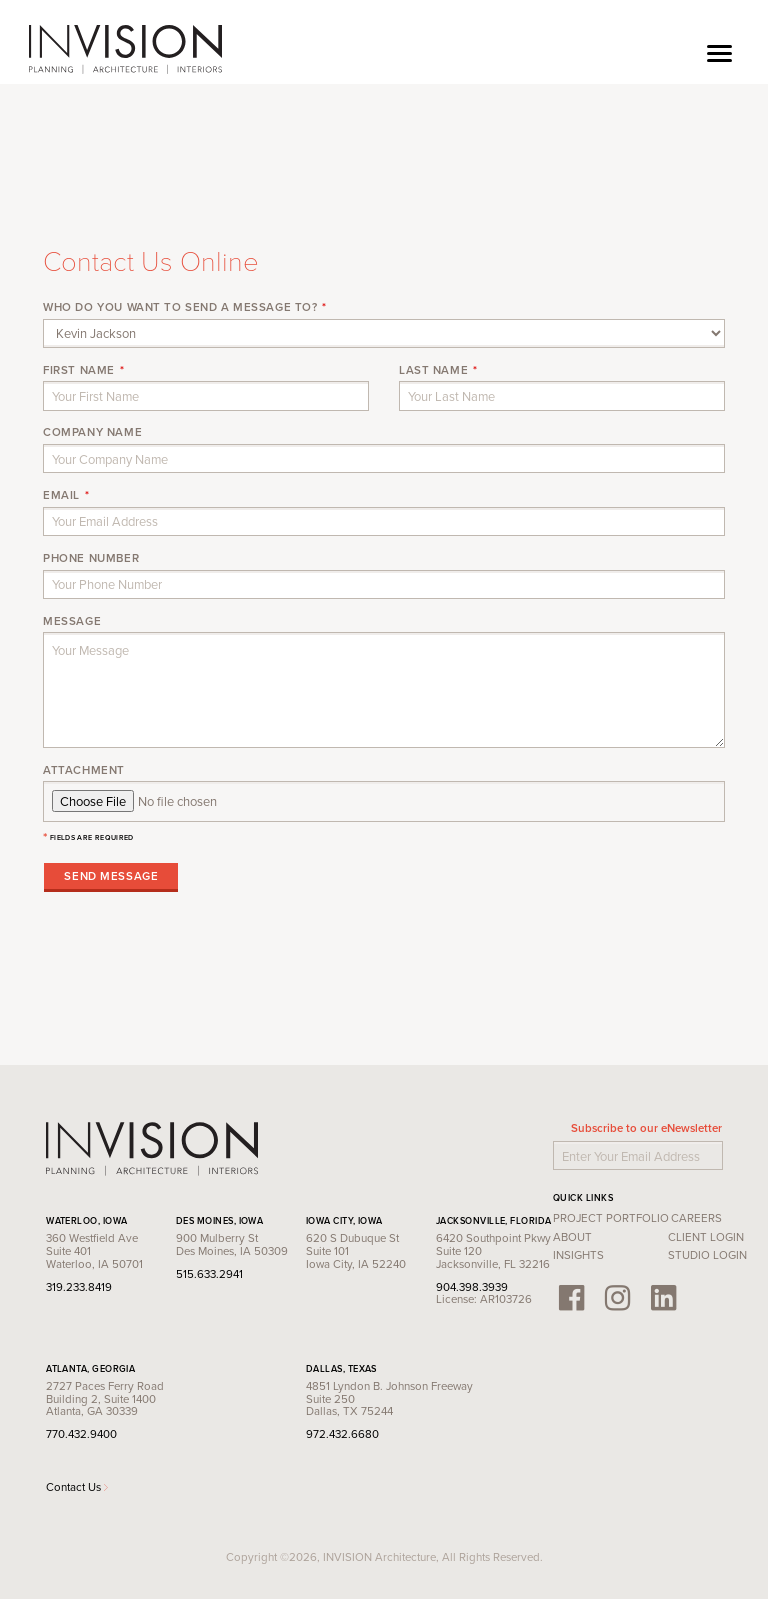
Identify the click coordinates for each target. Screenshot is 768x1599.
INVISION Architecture (126, 50)
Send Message (111, 876)
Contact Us (77, 1487)
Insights (578, 1255)
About (572, 1237)
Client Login (706, 1237)
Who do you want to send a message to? (180, 307)
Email (61, 495)
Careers (696, 1218)
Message (72, 621)
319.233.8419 (79, 1287)
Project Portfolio (611, 1218)
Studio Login (707, 1255)
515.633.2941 (209, 1274)
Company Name (92, 432)
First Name (79, 370)
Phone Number (91, 558)
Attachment (84, 770)
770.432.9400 (81, 1434)
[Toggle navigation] (719, 50)
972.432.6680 (342, 1434)
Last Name (433, 370)
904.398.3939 (472, 1287)
